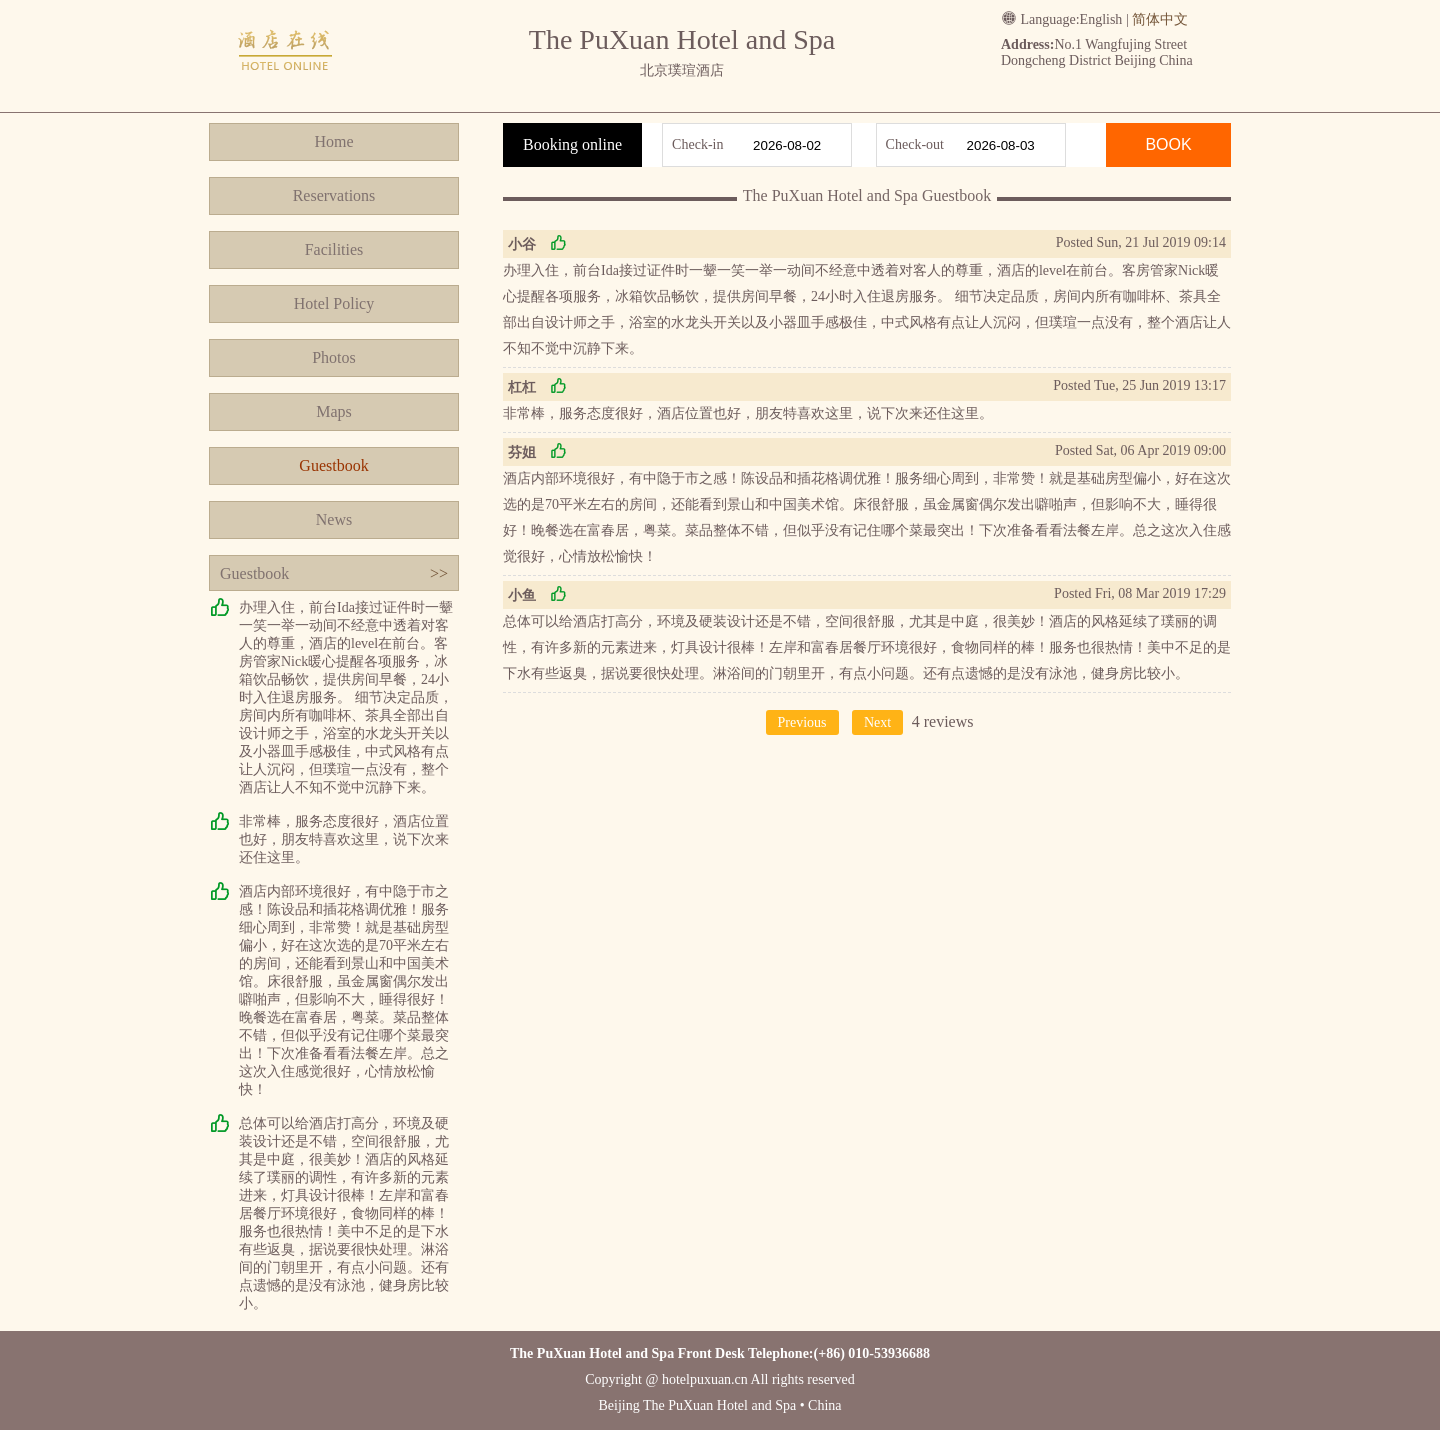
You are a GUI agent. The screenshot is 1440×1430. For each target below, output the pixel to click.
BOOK (1168, 144)
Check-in (697, 144)
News (334, 519)
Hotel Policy (334, 303)
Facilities (334, 249)
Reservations (334, 195)
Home (333, 141)
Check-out (915, 144)
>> (439, 573)
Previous (802, 722)
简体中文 (1160, 19)
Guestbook (333, 465)
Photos (334, 357)
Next (877, 722)
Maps (334, 411)
